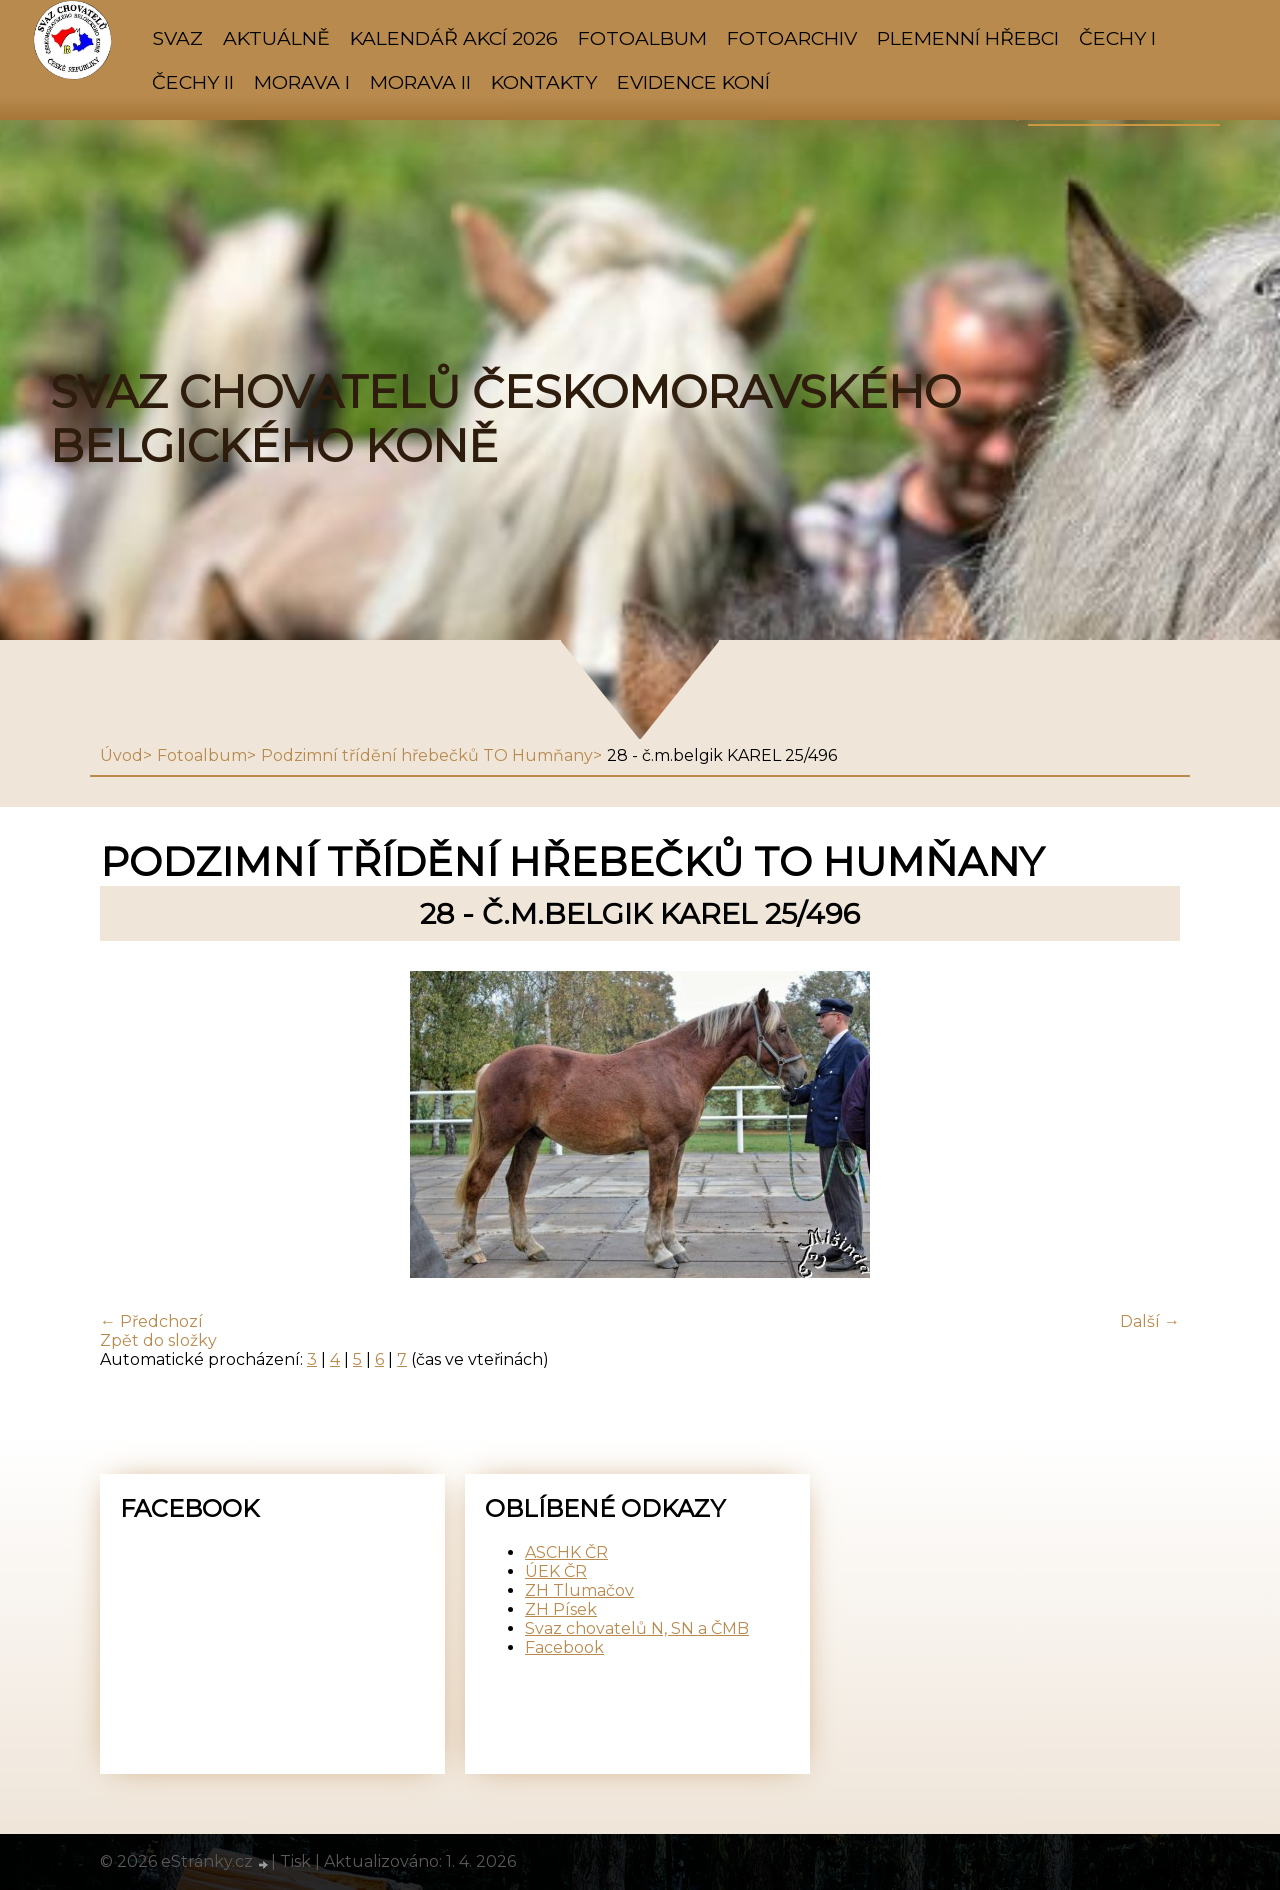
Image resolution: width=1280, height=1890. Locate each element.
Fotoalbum (642, 38)
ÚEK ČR (556, 1571)
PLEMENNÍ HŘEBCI (968, 38)
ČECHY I (1117, 38)
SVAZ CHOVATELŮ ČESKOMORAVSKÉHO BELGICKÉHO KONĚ (505, 419)
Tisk (295, 1861)
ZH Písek (561, 1609)
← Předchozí (151, 1321)
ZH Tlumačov (579, 1590)
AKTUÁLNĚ (276, 38)
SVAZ (177, 38)
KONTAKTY (544, 82)
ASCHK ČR (566, 1552)
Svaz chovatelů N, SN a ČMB (637, 1628)
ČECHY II (193, 82)
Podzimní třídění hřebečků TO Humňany (427, 755)
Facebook (564, 1647)
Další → (1150, 1321)
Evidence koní (693, 82)
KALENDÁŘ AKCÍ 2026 (454, 38)
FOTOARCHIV (792, 38)
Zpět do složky (158, 1340)
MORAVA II (420, 82)
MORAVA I (302, 82)
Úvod (121, 755)
